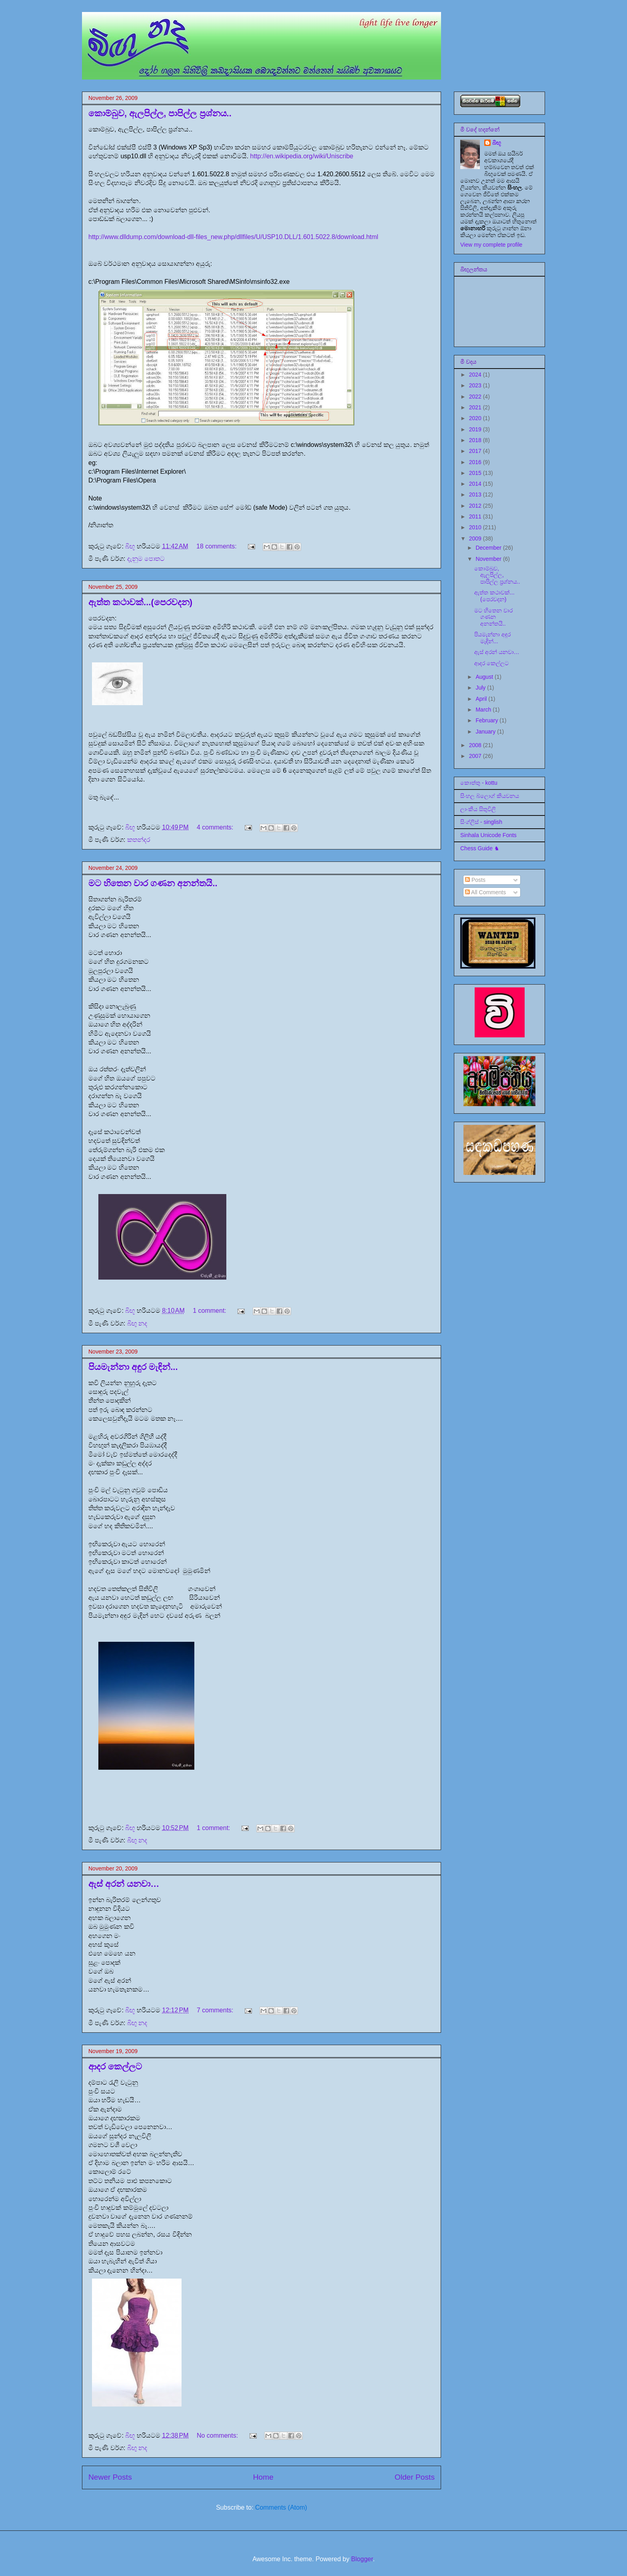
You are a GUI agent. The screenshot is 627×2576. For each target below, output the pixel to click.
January (486, 731)
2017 (476, 451)
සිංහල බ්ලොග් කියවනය (489, 796)
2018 (476, 440)
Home (263, 2477)
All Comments (485, 892)
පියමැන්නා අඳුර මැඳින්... (133, 1367)
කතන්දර (138, 839)
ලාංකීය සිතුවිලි (478, 809)
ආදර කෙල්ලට (115, 2067)
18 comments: (217, 546)
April (481, 699)
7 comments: (216, 2010)
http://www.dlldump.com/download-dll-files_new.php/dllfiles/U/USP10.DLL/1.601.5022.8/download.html (233, 236)
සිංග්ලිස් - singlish (481, 822)
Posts (475, 880)
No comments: (218, 2435)
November (489, 559)
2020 (476, 418)
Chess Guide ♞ (479, 848)
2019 (476, 429)
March (484, 709)
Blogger (362, 2559)
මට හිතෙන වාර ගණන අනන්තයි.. (153, 883)
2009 (476, 538)
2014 (476, 484)
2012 (476, 505)
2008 (476, 745)
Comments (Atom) (281, 2507)
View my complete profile (491, 244)
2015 (476, 473)
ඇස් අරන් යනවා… (123, 1884)
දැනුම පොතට (146, 558)
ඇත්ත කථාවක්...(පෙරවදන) (140, 602)
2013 (476, 494)
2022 (476, 396)
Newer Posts (110, 2477)
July (481, 687)
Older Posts (415, 2477)
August (484, 677)
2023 (476, 385)
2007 (476, 756)
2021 (476, 407)
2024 (476, 374)
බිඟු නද (137, 1323)
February (487, 720)
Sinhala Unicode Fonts (488, 835)
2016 (476, 462)
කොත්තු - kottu (478, 783)
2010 (476, 527)
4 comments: (216, 827)
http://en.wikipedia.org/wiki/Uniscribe (301, 156)
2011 (476, 516)
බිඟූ (496, 143)
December (489, 547)
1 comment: (210, 1310)
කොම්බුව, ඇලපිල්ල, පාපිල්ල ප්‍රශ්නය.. (160, 113)
